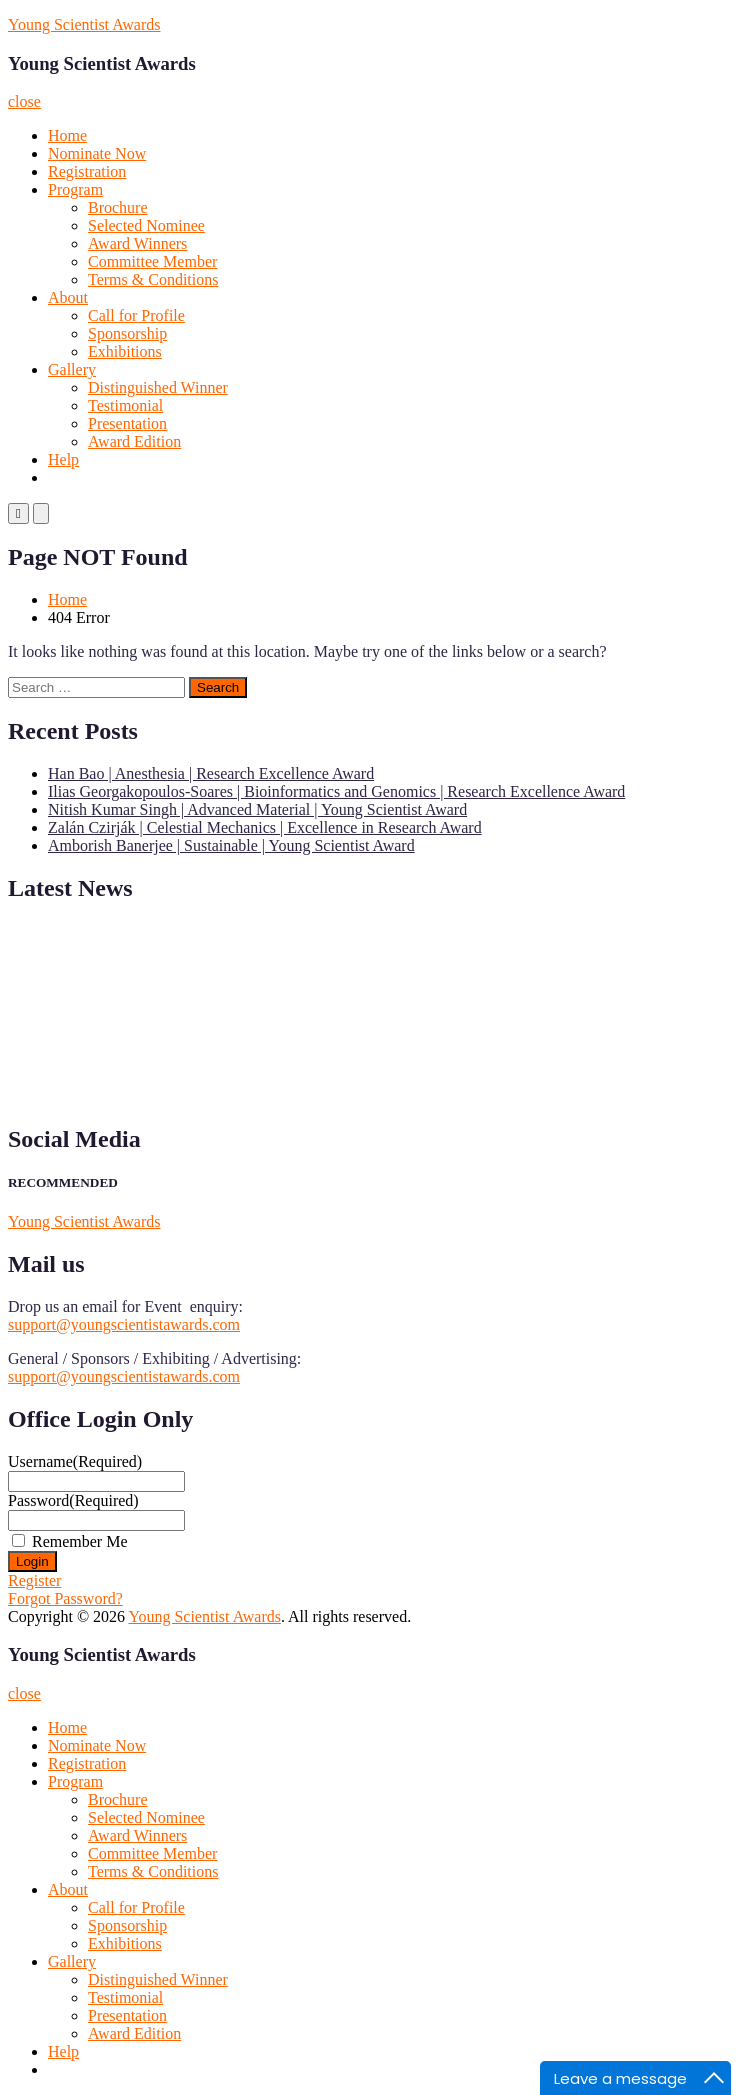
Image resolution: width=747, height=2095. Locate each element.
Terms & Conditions (153, 279)
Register (34, 1580)
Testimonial (125, 405)
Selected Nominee (146, 225)
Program (75, 189)
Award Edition (134, 441)
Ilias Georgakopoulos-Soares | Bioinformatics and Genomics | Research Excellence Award (336, 791)
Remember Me (80, 1541)
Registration (87, 171)
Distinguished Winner (158, 387)
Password (73, 1500)
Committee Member (152, 261)
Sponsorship (127, 333)
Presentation (127, 423)
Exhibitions (125, 351)
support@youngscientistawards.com (124, 1324)
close (24, 101)
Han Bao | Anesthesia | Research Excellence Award (211, 773)
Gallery (72, 369)
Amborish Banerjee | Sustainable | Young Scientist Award (231, 845)
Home (67, 135)
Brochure (118, 207)
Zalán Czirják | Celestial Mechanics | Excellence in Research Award (265, 827)
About (68, 297)
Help (63, 459)
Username (75, 1461)
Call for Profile (136, 315)
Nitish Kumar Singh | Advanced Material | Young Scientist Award (257, 809)
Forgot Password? (65, 1598)
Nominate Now (97, 153)
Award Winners (137, 243)
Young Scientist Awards (84, 24)
